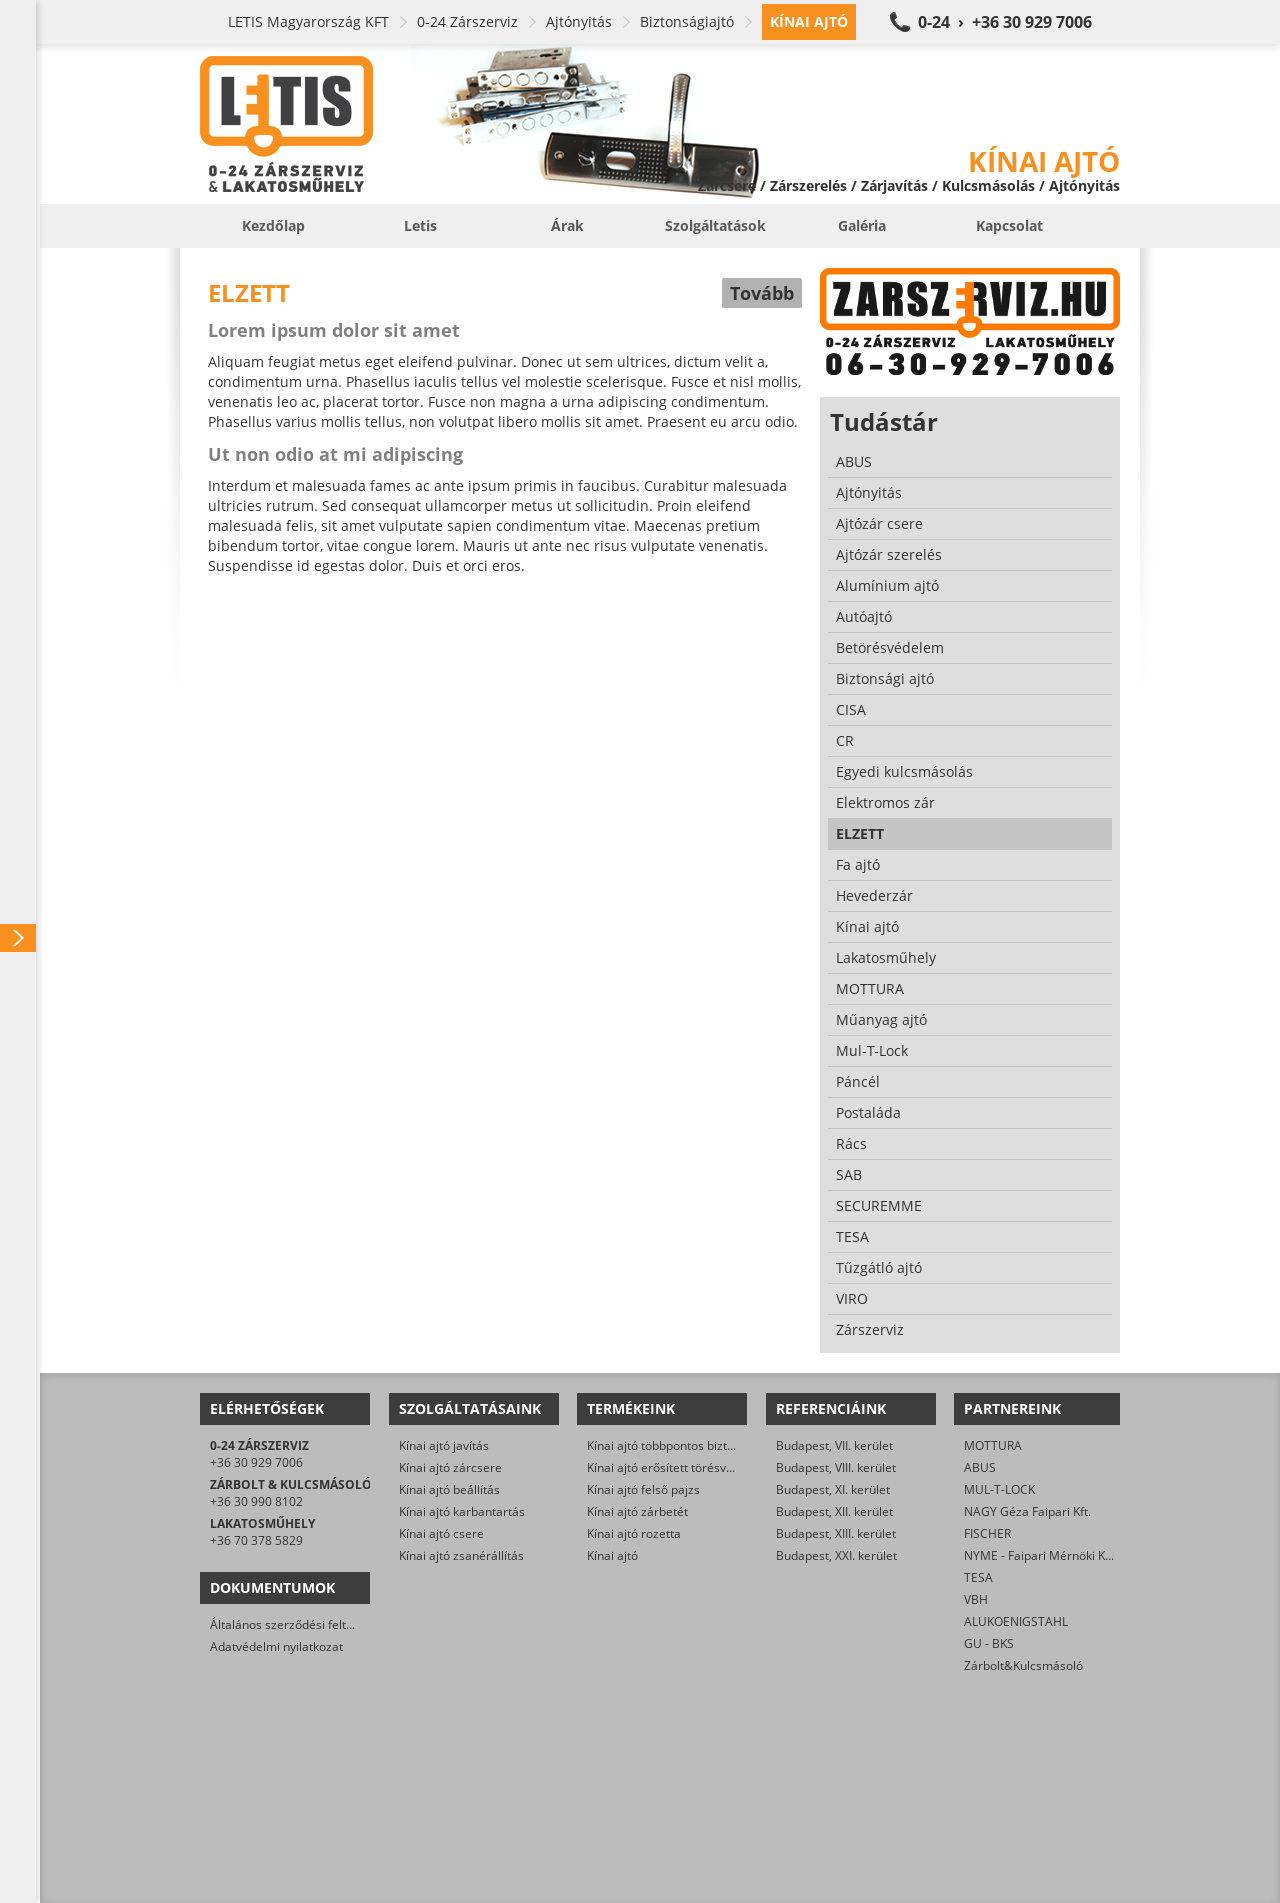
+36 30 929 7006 (256, 1462)
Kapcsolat (1009, 225)
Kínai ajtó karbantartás (462, 1511)
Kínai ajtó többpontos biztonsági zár (686, 1445)
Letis (420, 225)
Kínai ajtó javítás (444, 1445)
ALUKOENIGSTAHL (1016, 1621)
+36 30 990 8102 (256, 1501)
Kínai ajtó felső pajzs (643, 1489)
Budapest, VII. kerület (834, 1445)
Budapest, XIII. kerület (836, 1533)
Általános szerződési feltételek (295, 1624)
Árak (567, 225)
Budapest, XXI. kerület (836, 1555)
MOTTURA (993, 1445)
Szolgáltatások (715, 225)
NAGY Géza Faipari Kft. (1027, 1511)
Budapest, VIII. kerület (836, 1467)
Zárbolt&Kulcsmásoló (1023, 1665)
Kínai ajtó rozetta (634, 1533)
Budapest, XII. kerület (834, 1511)
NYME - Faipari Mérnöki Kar (1040, 1555)
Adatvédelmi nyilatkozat (276, 1646)
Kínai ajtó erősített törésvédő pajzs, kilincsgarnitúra (729, 1467)
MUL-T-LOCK (999, 1489)
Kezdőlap (273, 225)
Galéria (862, 225)
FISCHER (987, 1533)
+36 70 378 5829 (256, 1540)
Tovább (762, 293)
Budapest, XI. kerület (833, 1489)
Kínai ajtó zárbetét (637, 1511)
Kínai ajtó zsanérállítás (461, 1555)
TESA (978, 1577)
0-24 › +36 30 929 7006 (1005, 22)
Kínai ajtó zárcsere (450, 1467)
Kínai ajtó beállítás (449, 1489)
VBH (976, 1599)
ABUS (980, 1467)
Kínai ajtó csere (441, 1533)
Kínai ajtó (612, 1555)
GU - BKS (989, 1643)
